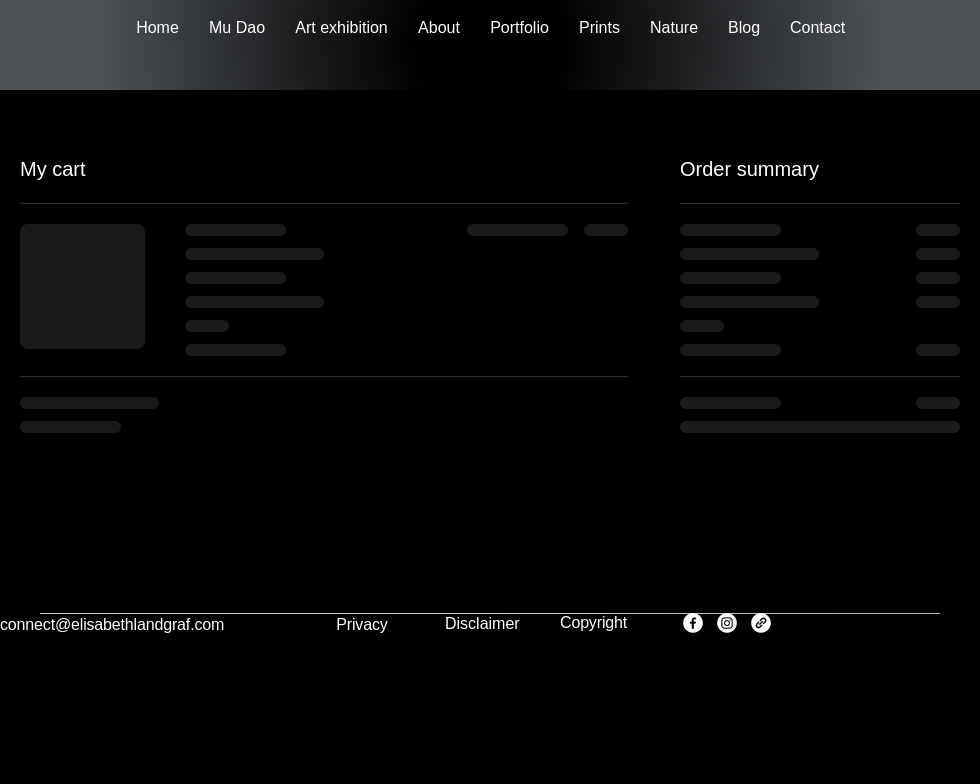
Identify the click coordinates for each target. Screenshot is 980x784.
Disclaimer (482, 623)
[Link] (761, 623)
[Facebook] (693, 623)
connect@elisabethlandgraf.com (112, 624)
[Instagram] (727, 623)
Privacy (362, 624)
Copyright (593, 622)
